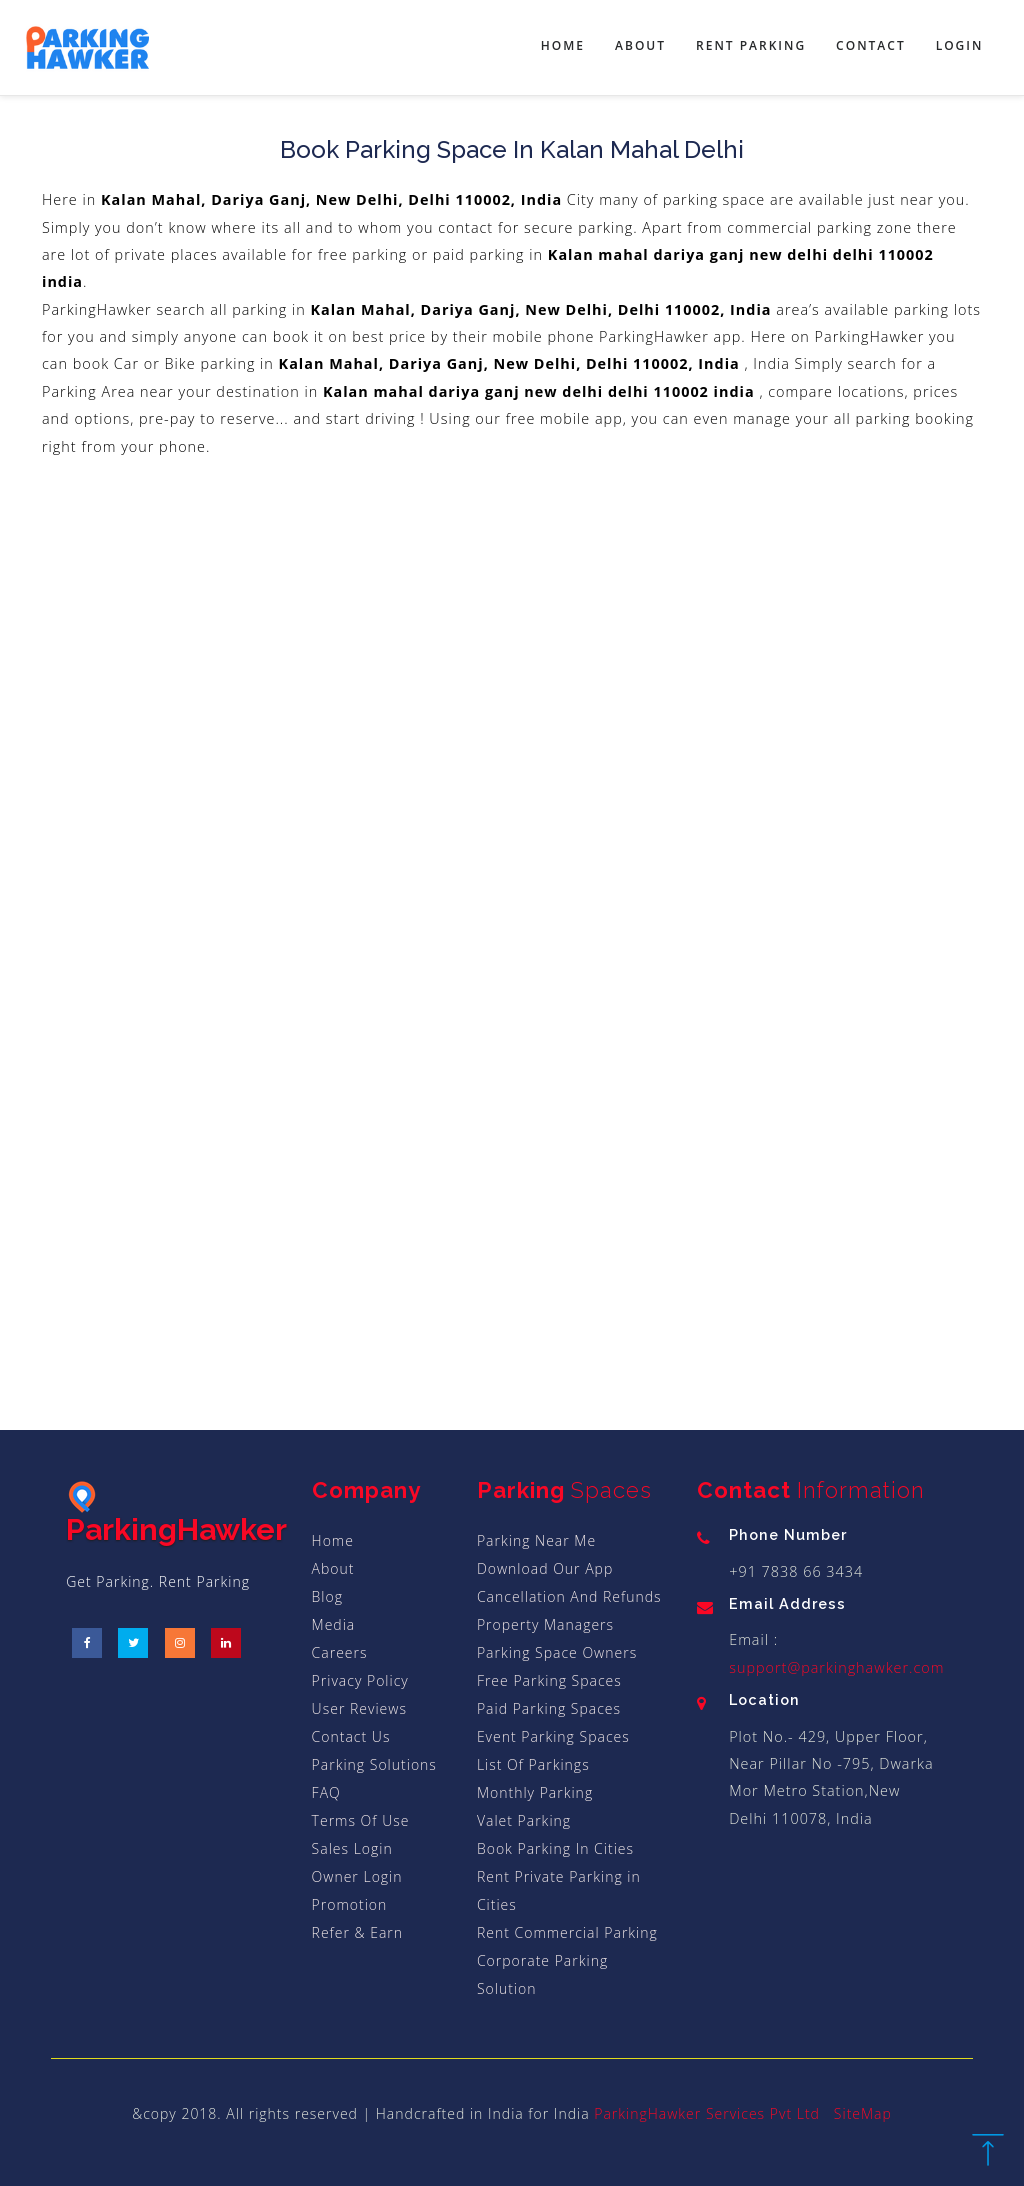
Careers (340, 1652)
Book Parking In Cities (555, 1848)
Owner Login (357, 1876)
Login (960, 45)
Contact (871, 45)
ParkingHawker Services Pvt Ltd (707, 2113)
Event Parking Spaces (553, 1736)
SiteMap (863, 2113)
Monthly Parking (535, 1792)
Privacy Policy (360, 1680)
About (640, 45)
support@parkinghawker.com (836, 1667)
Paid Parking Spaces (549, 1708)
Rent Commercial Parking (567, 1932)
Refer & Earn (357, 1932)
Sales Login (352, 1848)
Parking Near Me (536, 1540)
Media (334, 1624)
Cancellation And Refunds (569, 1596)
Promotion (350, 1904)
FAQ (326, 1792)
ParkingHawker (176, 1514)
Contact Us (351, 1736)
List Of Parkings (533, 1764)
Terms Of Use (361, 1820)
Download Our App (545, 1568)
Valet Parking (524, 1820)
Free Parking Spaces (549, 1680)
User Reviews (359, 1708)
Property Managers (545, 1624)
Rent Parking (751, 45)
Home (563, 45)
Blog (327, 1596)
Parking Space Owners (557, 1652)
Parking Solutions (374, 1764)
